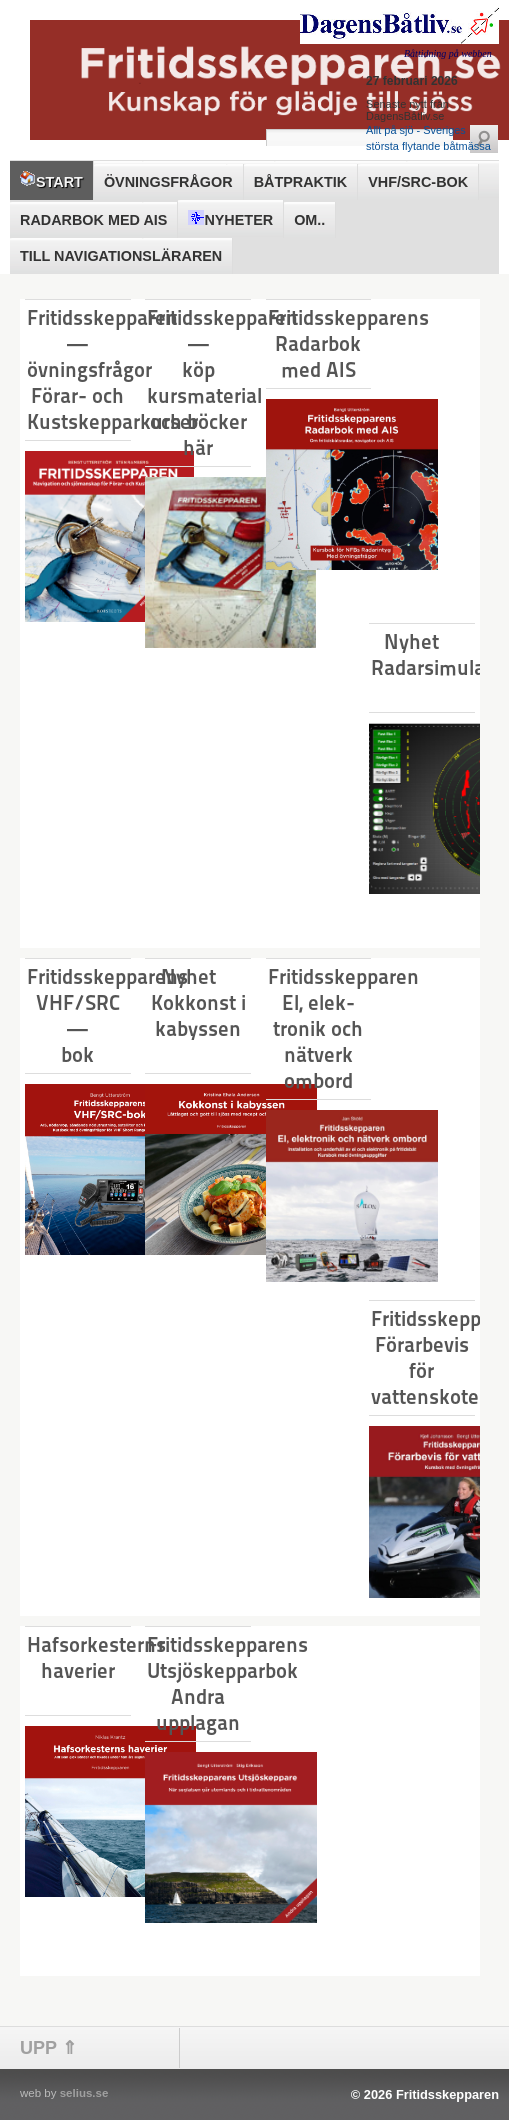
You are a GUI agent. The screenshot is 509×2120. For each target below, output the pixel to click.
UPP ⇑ (48, 2048)
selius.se (84, 2093)
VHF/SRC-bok (418, 182)
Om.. (309, 220)
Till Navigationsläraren (121, 256)
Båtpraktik (301, 182)
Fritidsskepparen (447, 2094)
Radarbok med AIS (93, 220)
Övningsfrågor (168, 182)
